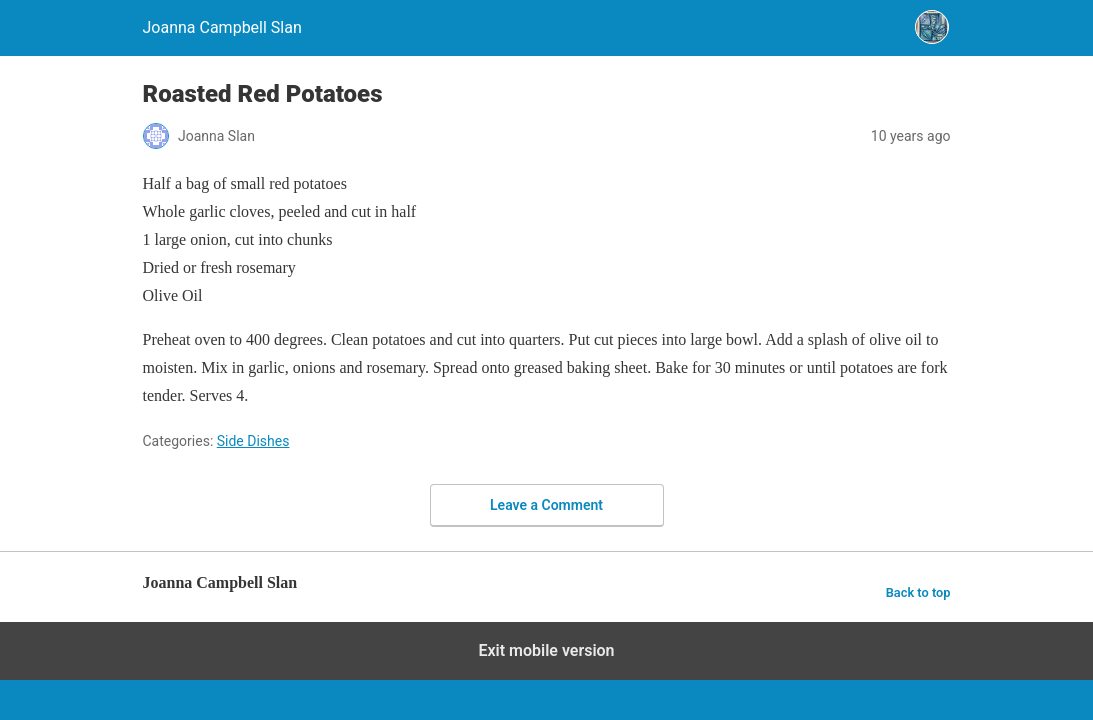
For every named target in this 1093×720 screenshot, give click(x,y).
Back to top (918, 592)
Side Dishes (253, 441)
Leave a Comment (546, 505)
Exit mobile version (546, 650)
